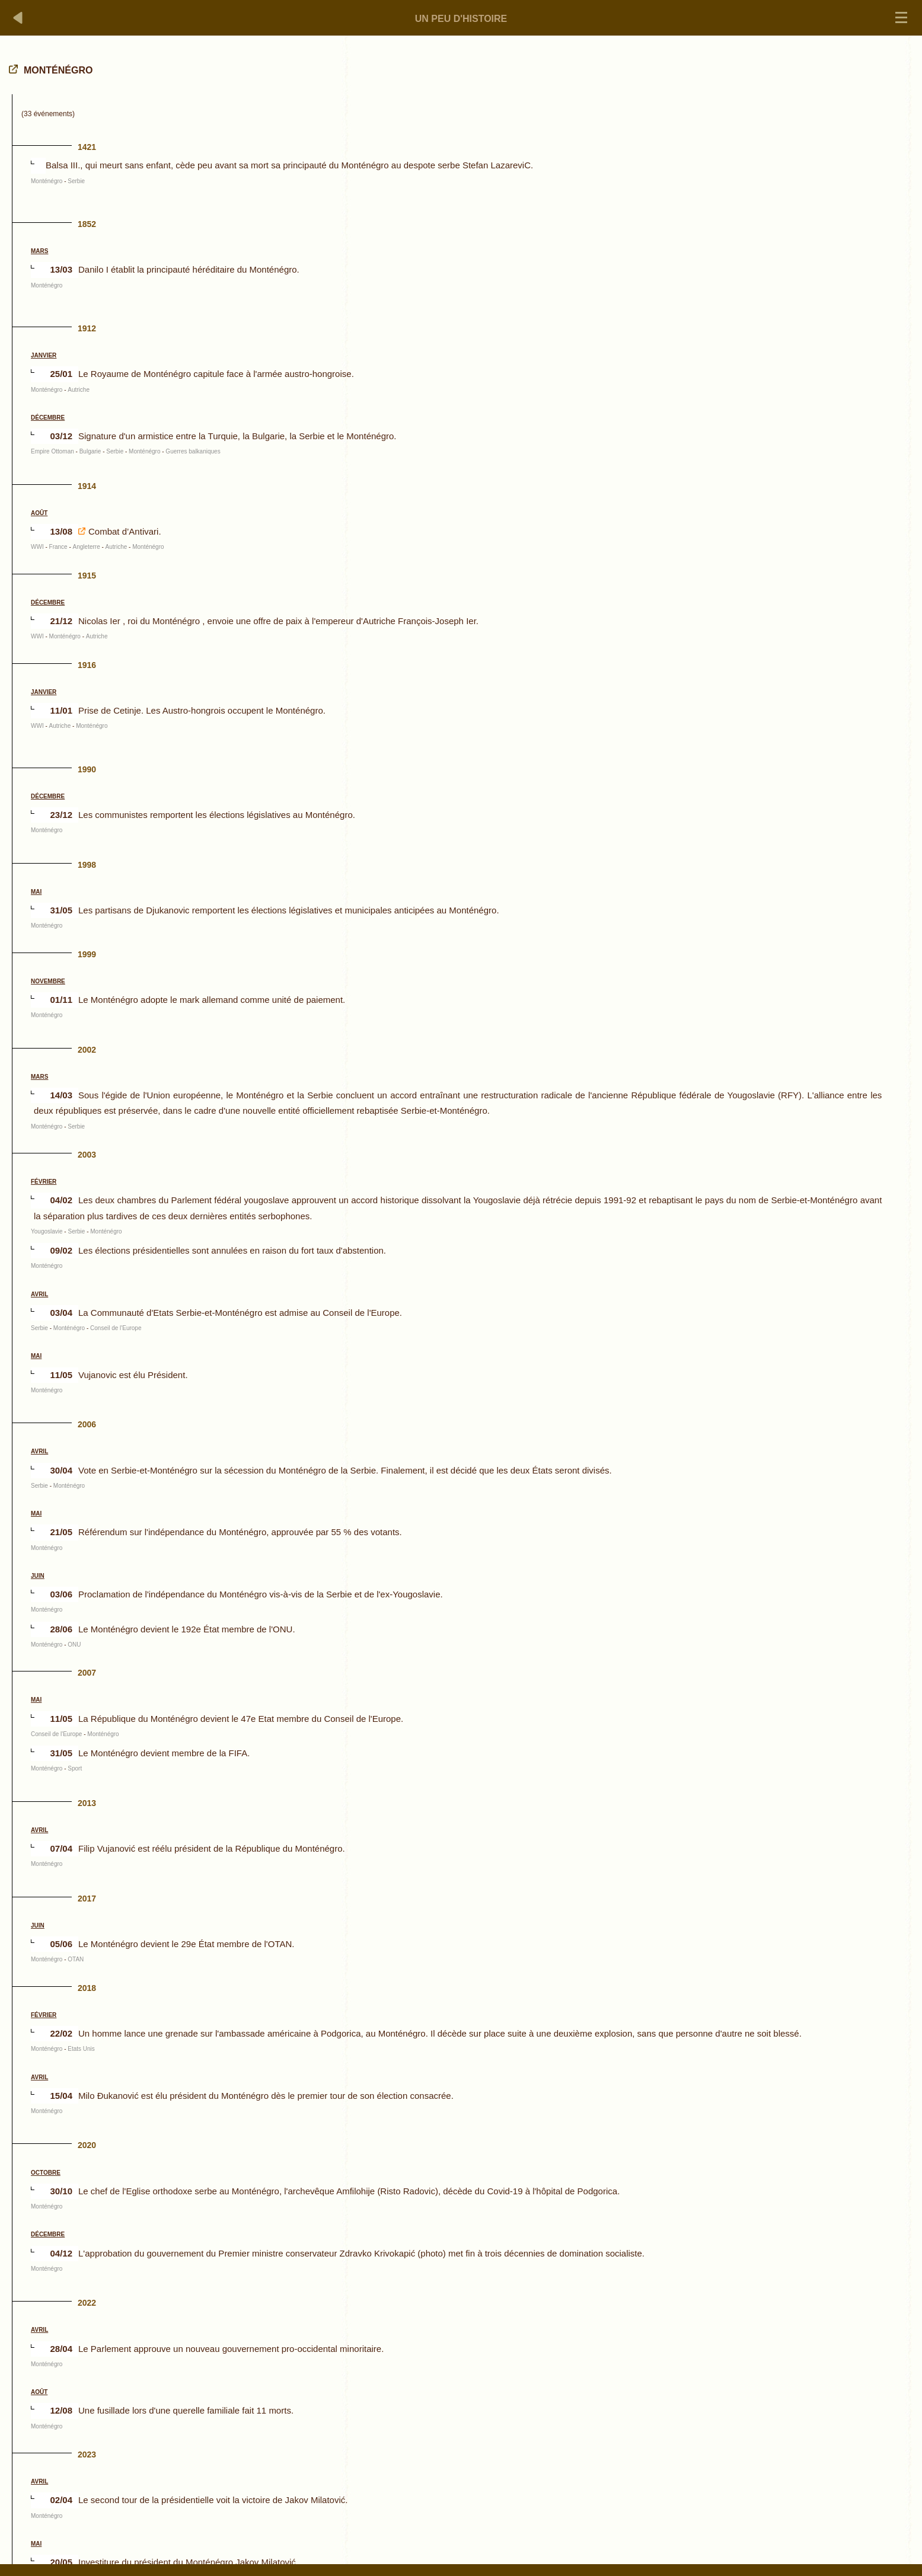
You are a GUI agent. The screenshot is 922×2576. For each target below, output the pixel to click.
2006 (87, 1424)
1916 (87, 665)
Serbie (76, 181)
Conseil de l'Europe (115, 1328)
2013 (87, 1803)
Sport (75, 1768)
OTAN (76, 1959)
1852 (87, 224)
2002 (87, 1049)
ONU (74, 1644)
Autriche (79, 389)
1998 (87, 865)
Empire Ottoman (52, 451)
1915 (87, 575)
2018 (87, 1988)
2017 (87, 1898)
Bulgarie (90, 451)
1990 (87, 769)
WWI (37, 547)
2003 (87, 1154)
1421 (87, 147)
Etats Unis (81, 2049)
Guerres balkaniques (192, 451)
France (58, 547)
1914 (87, 486)
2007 (87, 1672)
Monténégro (46, 181)
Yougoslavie (47, 1231)
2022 (87, 2302)
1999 (87, 954)
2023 (87, 2454)
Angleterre (86, 547)
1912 (87, 328)
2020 (87, 2145)
